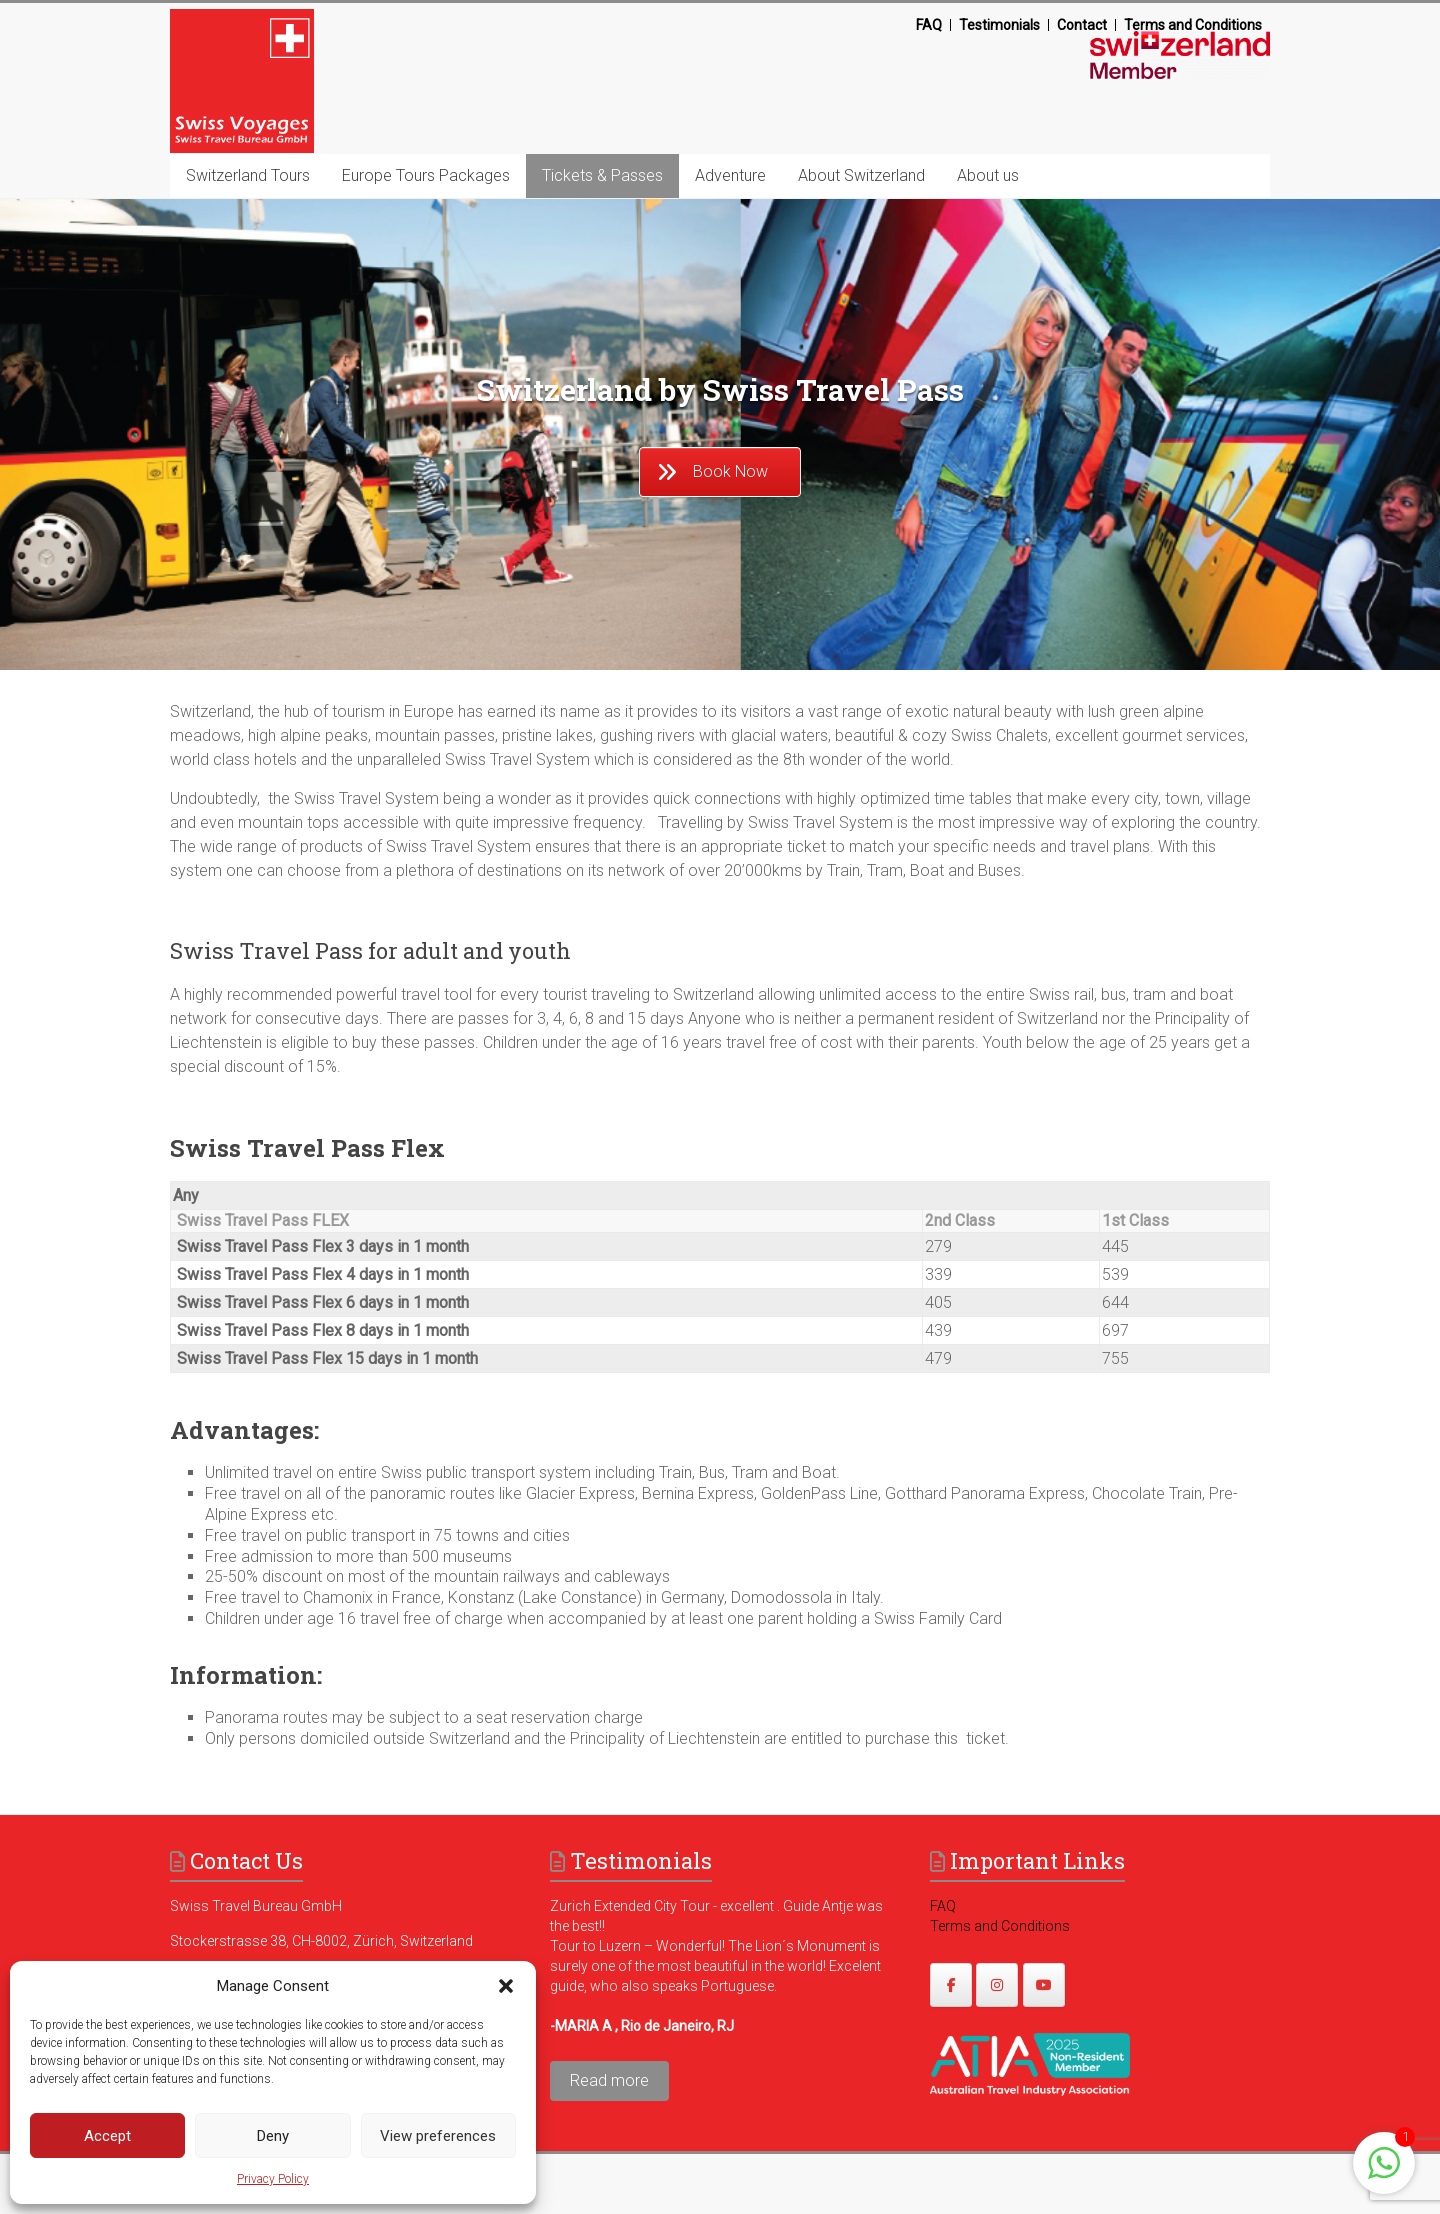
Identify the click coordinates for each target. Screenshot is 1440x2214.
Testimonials (999, 25)
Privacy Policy (273, 2179)
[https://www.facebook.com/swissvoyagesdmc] (951, 1985)
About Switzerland (861, 175)
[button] (506, 1986)
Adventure (730, 175)
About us (988, 175)
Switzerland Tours (248, 175)
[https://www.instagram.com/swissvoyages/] (997, 1985)
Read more (609, 2080)
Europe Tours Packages (426, 175)
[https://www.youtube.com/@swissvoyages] (1044, 1985)
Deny (273, 2136)
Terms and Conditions (1193, 25)
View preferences (438, 2136)
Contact (1082, 25)
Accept (107, 2136)
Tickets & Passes (602, 175)
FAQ (929, 25)
